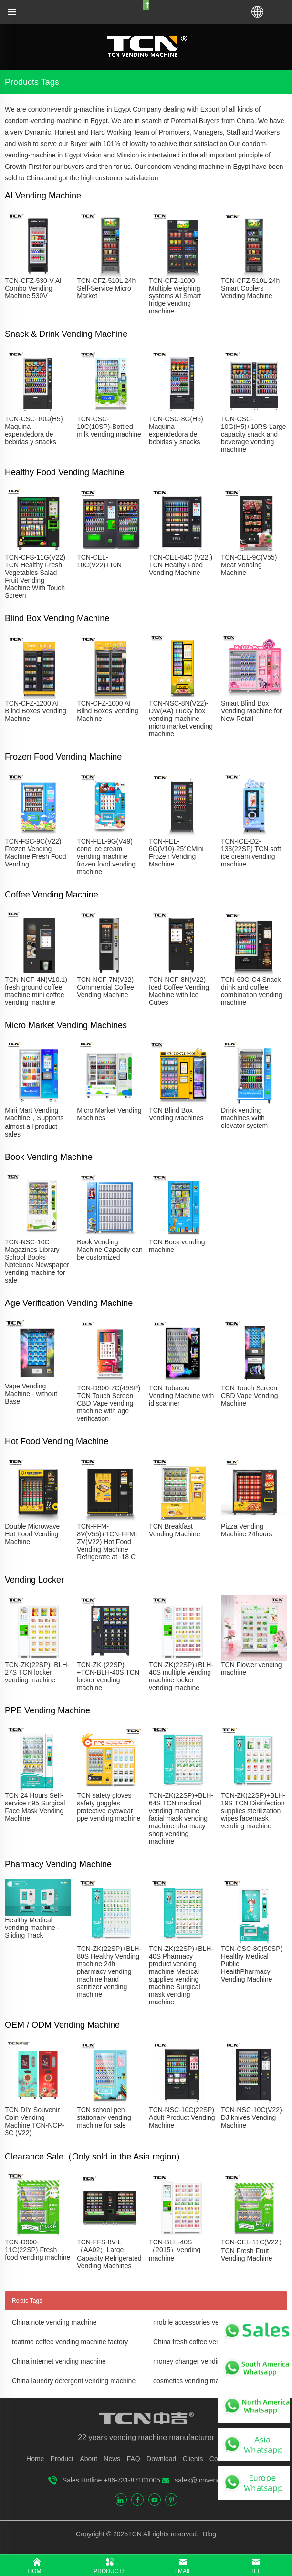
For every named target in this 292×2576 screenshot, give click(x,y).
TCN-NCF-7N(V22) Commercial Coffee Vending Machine (105, 987)
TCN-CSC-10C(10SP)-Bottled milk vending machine (109, 426)
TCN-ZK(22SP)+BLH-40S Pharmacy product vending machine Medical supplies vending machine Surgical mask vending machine (181, 1975)
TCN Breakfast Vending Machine (174, 1530)
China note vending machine (54, 2322)
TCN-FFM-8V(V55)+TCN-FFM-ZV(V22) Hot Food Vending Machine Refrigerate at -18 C (107, 1542)
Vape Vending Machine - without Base (31, 1393)
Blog (208, 2534)
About (88, 2458)
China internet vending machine (59, 2361)
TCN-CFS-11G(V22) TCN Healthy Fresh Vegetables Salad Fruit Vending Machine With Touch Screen (35, 576)
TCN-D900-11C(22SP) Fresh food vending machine (37, 2249)
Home (35, 2458)
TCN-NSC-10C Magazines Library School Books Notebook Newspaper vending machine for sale (37, 1261)
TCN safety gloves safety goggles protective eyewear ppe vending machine (108, 1807)
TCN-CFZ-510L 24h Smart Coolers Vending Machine (250, 288)
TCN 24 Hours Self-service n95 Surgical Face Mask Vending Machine (35, 1807)
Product (62, 2458)
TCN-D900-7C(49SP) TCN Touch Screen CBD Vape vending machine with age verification (108, 1403)
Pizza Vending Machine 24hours (246, 1530)
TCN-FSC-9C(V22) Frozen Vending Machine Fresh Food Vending (35, 852)
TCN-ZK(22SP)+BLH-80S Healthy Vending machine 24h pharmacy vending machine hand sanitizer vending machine (109, 1971)
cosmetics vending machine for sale (206, 2381)
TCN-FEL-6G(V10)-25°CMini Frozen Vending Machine (176, 852)
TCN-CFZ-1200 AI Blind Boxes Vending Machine (35, 710)
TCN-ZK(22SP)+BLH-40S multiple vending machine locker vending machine (181, 1676)
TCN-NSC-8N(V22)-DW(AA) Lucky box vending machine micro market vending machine (181, 718)
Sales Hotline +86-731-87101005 (111, 2480)
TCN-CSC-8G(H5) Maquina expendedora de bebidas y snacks (176, 430)
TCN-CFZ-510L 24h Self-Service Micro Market (106, 288)
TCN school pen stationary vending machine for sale (104, 2117)
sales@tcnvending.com (209, 2480)
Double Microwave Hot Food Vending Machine (32, 1534)
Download (161, 2458)
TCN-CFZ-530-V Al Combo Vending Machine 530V (33, 288)
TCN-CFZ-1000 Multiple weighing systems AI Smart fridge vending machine (175, 296)
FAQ (133, 2458)
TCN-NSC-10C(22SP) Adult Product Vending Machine (182, 2117)
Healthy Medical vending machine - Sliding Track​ (32, 1927)
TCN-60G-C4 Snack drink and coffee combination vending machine (251, 991)
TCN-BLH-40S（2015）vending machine (174, 2250)
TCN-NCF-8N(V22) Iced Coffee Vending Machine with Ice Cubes (179, 991)
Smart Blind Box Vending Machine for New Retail (251, 710)
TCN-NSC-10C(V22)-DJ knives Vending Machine (252, 2117)
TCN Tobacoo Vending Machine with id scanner (181, 1395)
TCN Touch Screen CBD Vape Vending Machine (249, 1395)
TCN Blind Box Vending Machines (176, 1114)
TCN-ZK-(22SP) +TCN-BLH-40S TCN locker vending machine (108, 1676)
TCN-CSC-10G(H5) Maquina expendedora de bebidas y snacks (34, 430)
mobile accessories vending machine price (216, 2322)
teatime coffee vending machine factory (70, 2342)
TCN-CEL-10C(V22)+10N (99, 561)
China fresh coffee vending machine (206, 2342)
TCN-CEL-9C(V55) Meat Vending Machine (249, 564)
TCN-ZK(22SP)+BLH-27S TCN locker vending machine (37, 1672)
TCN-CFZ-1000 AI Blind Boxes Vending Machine (107, 710)
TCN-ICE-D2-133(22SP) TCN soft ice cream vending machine (251, 852)
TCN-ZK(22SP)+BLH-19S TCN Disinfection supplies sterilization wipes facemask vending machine (253, 1811)
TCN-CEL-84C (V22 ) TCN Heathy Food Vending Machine (180, 564)
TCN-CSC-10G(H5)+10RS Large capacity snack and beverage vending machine (253, 434)
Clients (193, 2458)
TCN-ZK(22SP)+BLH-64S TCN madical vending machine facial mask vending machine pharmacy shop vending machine (181, 1818)
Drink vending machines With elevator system (244, 1117)
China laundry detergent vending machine (74, 2381)
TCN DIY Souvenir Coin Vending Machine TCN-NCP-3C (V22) (34, 2121)
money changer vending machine (202, 2361)
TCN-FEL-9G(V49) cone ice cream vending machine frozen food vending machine (106, 856)
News (112, 2458)
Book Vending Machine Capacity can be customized (110, 1249)
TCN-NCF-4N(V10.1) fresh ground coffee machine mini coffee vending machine (36, 991)
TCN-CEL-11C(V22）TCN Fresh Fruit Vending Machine (253, 2250)
